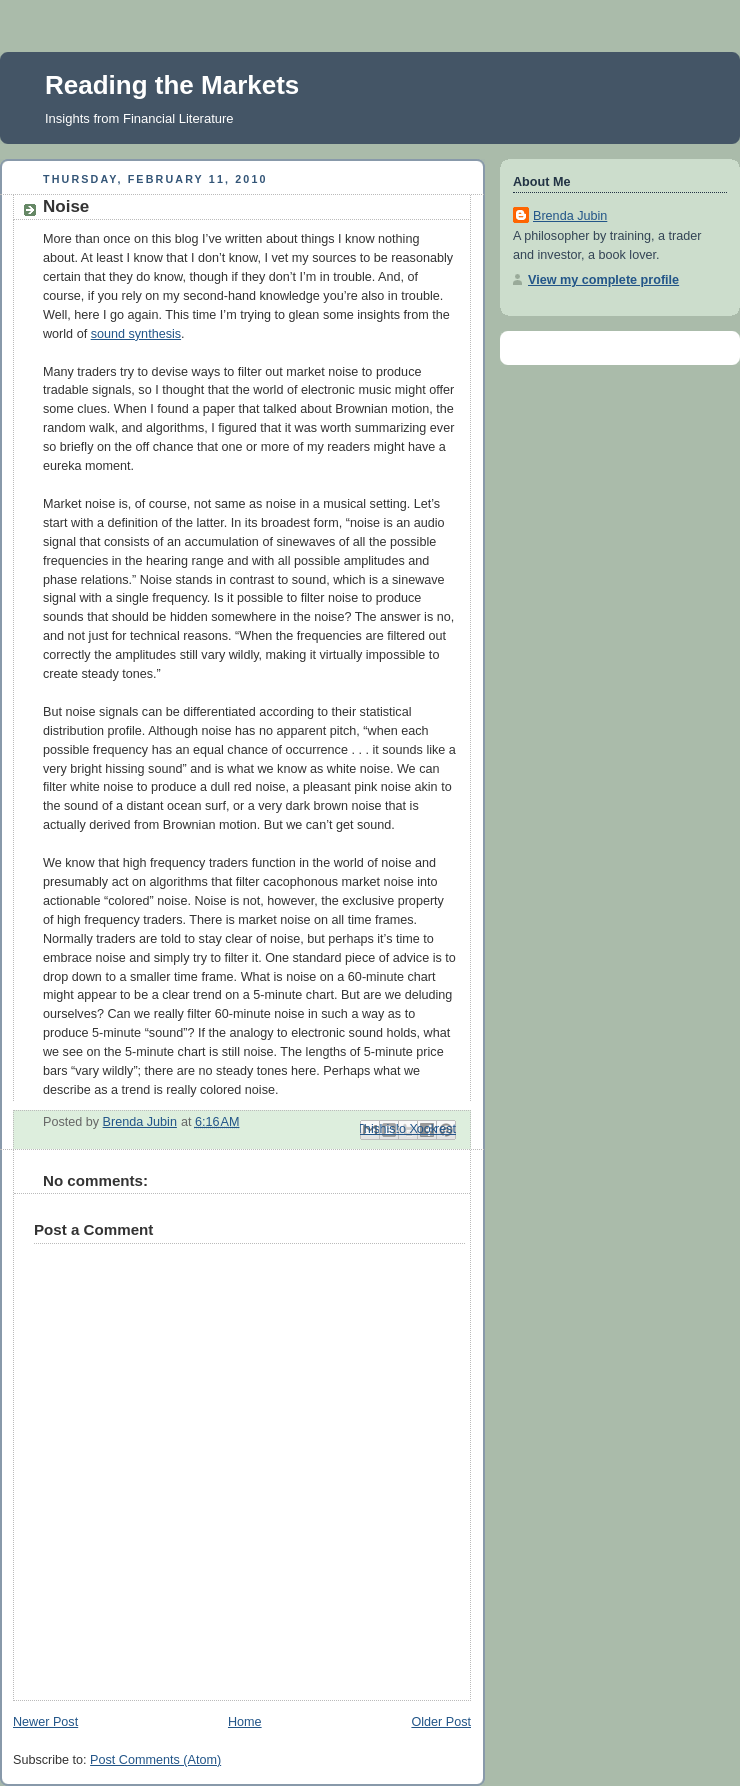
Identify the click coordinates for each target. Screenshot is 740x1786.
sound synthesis (136, 334)
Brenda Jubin (570, 216)
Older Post (441, 1722)
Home (245, 1722)
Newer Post (45, 1722)
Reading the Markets (172, 85)
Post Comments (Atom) (155, 1760)
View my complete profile (603, 280)
